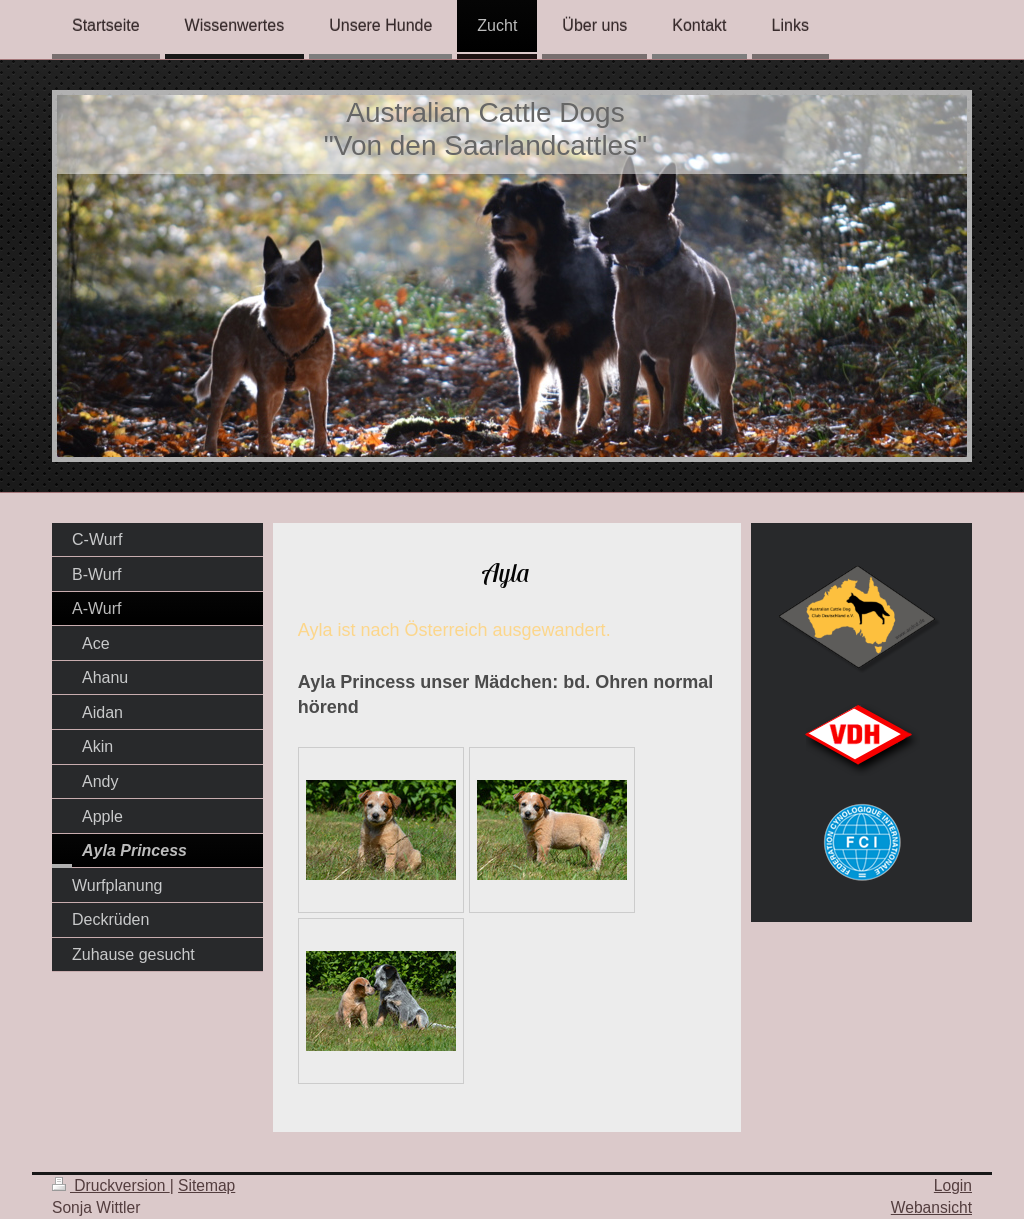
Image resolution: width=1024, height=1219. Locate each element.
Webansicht (931, 1207)
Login (953, 1185)
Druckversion (111, 1185)
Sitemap (206, 1185)
